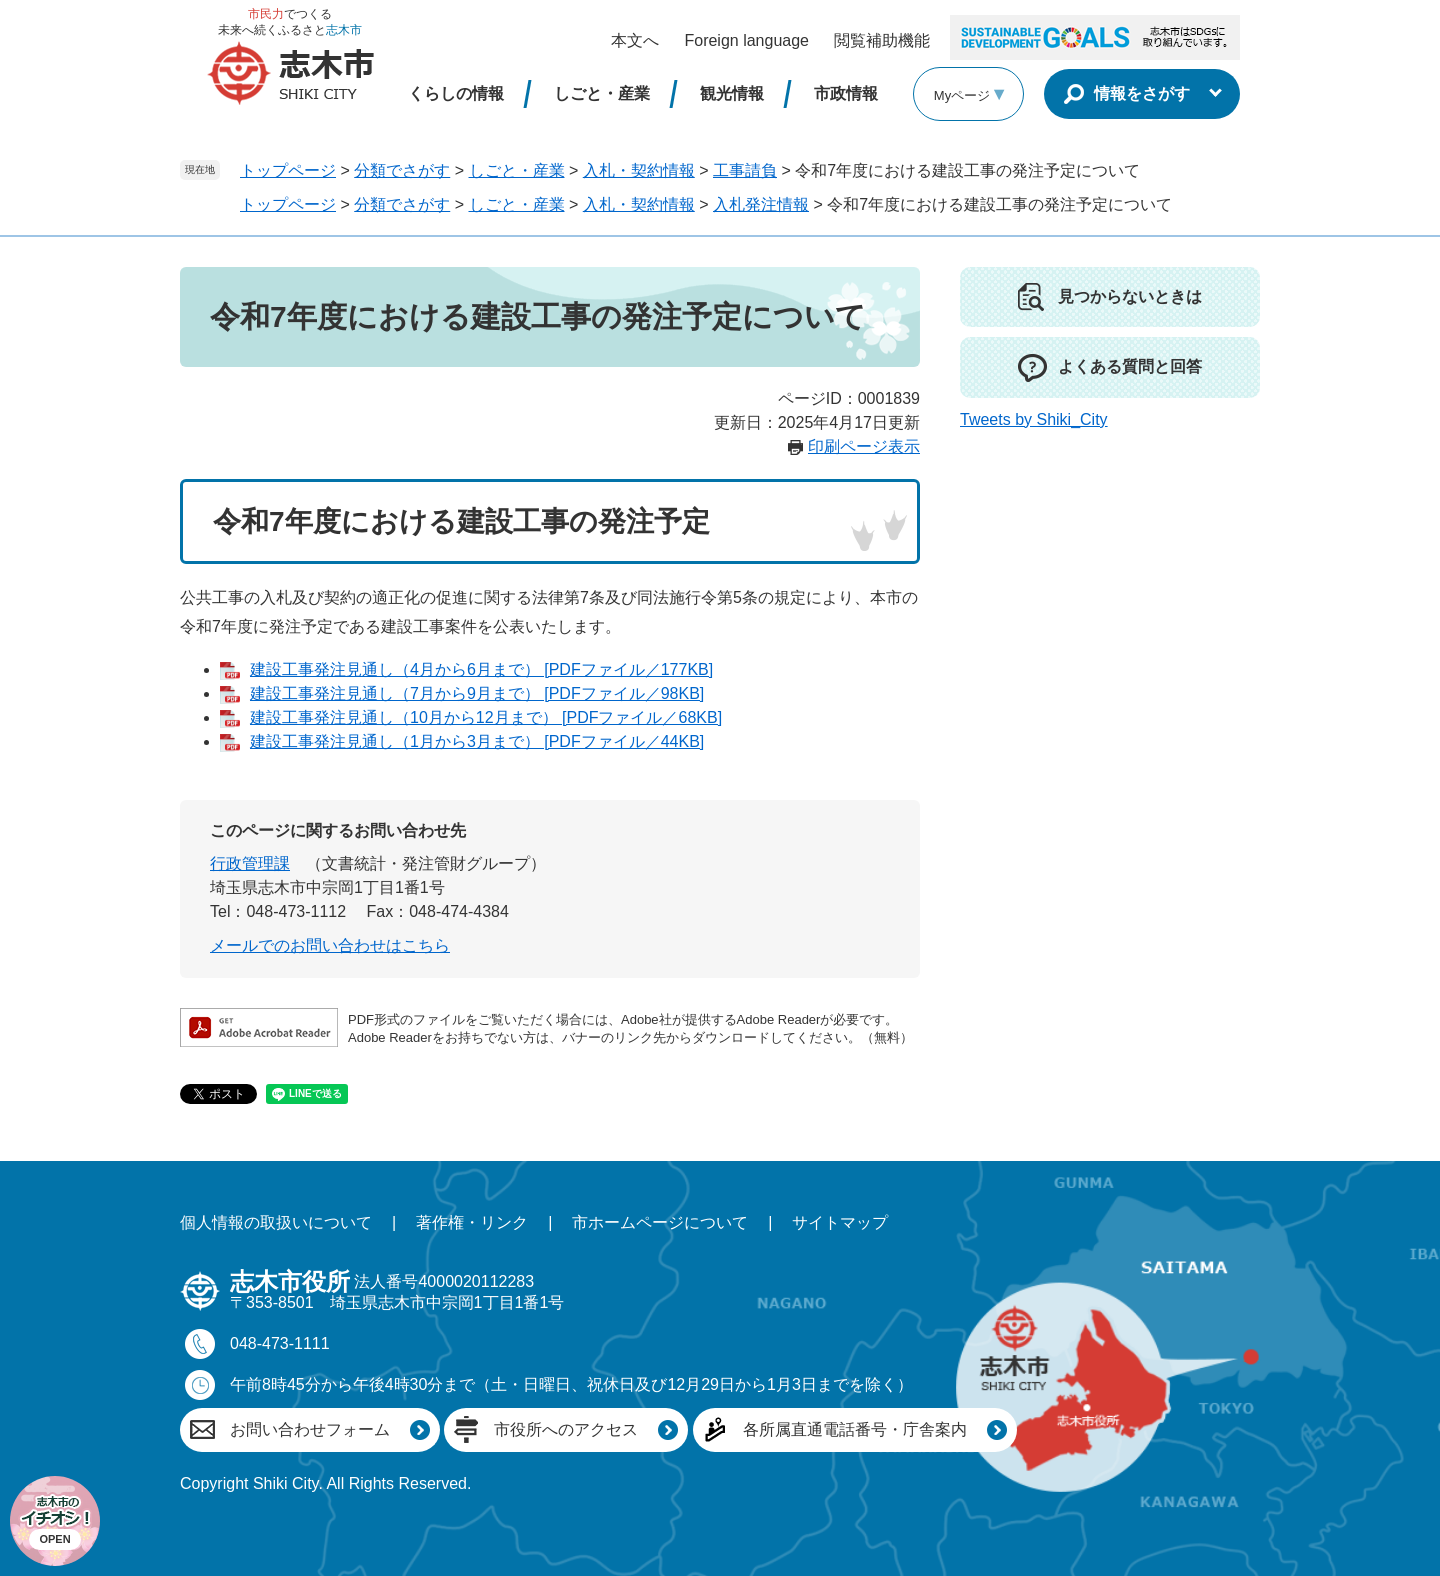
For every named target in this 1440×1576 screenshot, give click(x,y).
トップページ (288, 170)
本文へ (635, 40)
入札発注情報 (761, 204)
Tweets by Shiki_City (1034, 419)
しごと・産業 (602, 93)
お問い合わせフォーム (310, 1429)
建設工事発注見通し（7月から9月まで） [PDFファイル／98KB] (477, 693)
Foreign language (746, 40)
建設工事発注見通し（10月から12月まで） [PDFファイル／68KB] (486, 717)
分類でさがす (402, 170)
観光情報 (732, 93)
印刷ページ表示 (864, 446)
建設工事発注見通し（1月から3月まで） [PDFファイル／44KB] (477, 741)
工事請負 (745, 170)
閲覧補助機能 (882, 40)
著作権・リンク (472, 1222)
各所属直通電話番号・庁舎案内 (855, 1429)
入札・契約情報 (639, 170)
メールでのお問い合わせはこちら (330, 945)
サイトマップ (840, 1222)
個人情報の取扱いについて (276, 1222)
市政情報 (846, 93)
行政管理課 (250, 863)
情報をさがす (1142, 93)
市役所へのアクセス (566, 1429)
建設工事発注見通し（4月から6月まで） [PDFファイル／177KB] (481, 669)
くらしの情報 (456, 93)
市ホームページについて (660, 1222)
